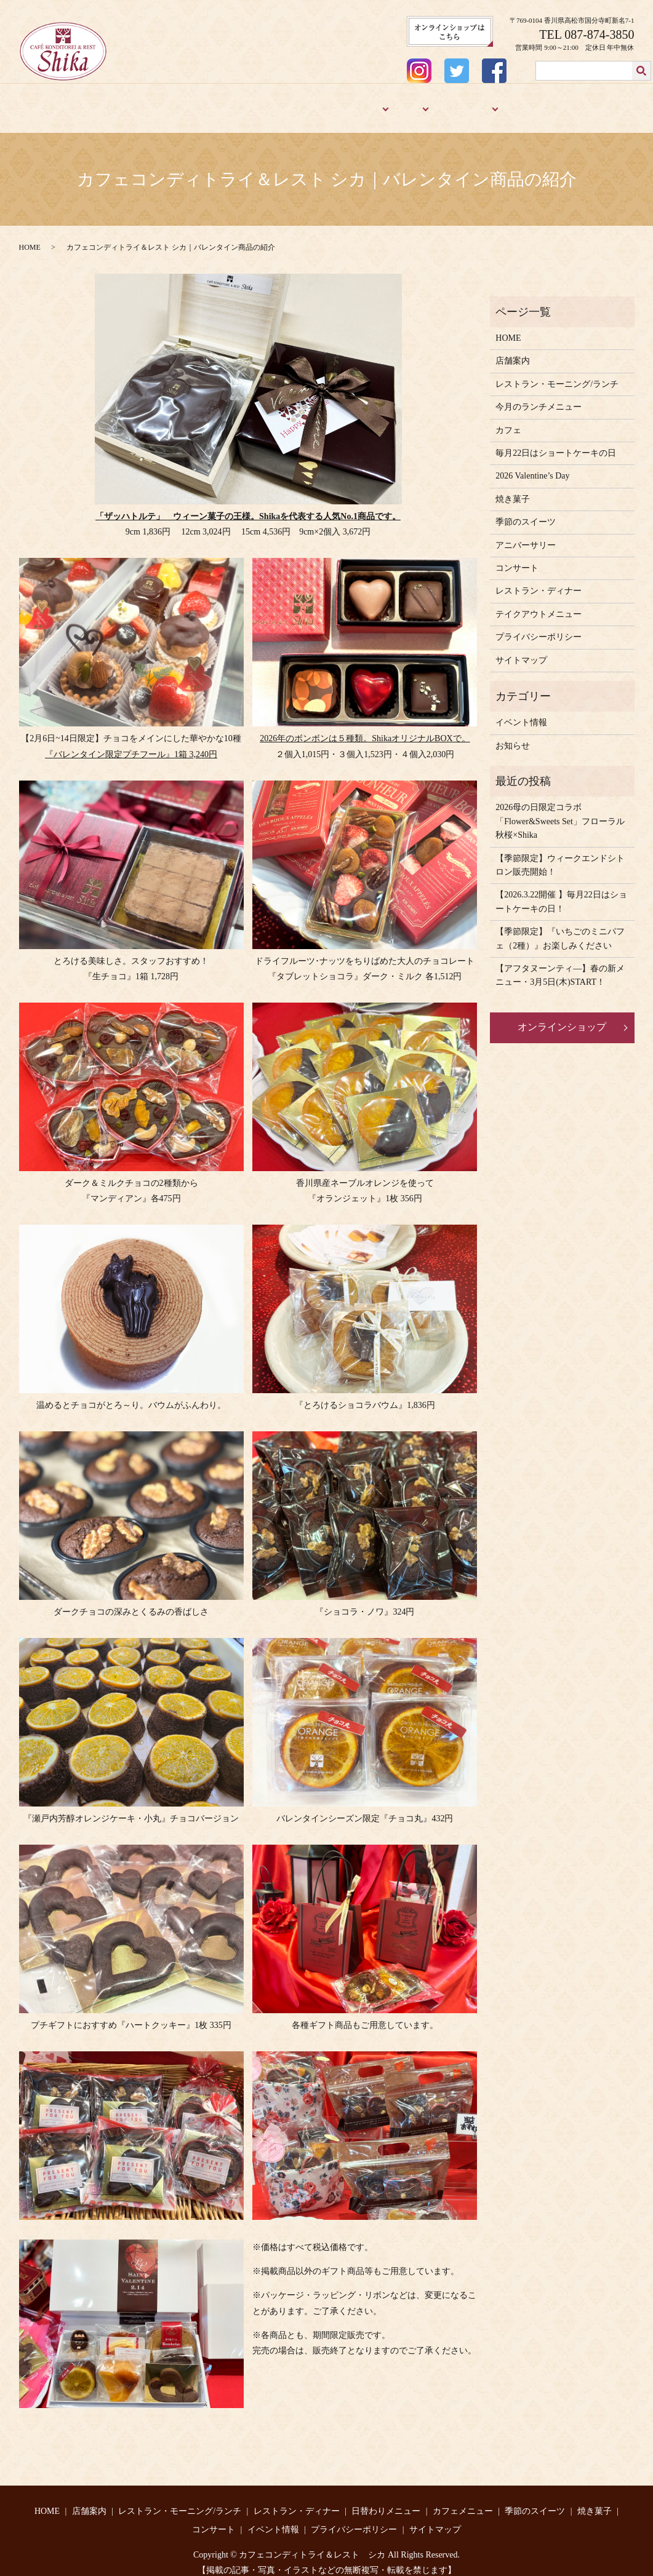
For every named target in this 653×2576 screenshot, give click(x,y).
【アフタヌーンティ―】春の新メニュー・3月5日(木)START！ (560, 964)
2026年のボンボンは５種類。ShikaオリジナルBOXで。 (365, 728)
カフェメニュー (463, 2500)
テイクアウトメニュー (538, 603)
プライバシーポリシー (538, 626)
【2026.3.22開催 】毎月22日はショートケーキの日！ (561, 891)
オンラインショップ (562, 1016)
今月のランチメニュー (538, 396)
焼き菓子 (521, 103)
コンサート (517, 557)
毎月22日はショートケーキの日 (555, 442)
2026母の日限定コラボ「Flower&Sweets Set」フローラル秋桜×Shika (560, 811)
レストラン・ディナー (292, 103)
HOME (59, 103)
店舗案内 (98, 103)
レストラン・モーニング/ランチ (183, 103)
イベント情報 (521, 712)
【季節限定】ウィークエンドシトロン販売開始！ (560, 854)
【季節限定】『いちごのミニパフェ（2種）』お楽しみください (560, 927)
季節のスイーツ (461, 103)
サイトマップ (521, 649)
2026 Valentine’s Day (532, 465)
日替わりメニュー (385, 2500)
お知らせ (512, 735)
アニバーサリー (577, 103)
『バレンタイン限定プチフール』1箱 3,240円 (131, 744)
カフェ (404, 103)
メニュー (359, 103)
